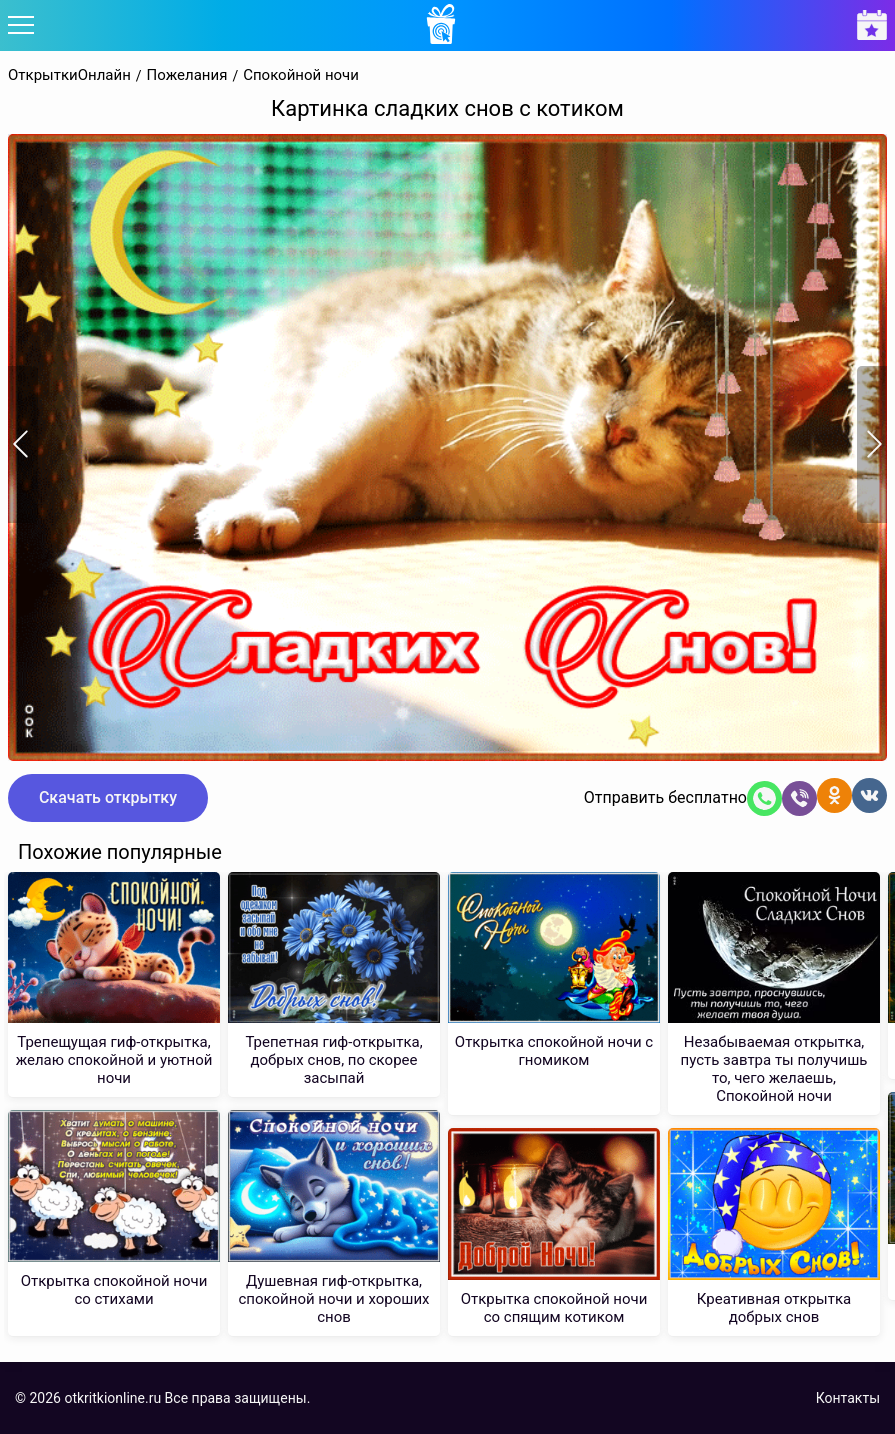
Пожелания (187, 75)
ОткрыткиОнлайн (69, 75)
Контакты (848, 1398)
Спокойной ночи (301, 75)
